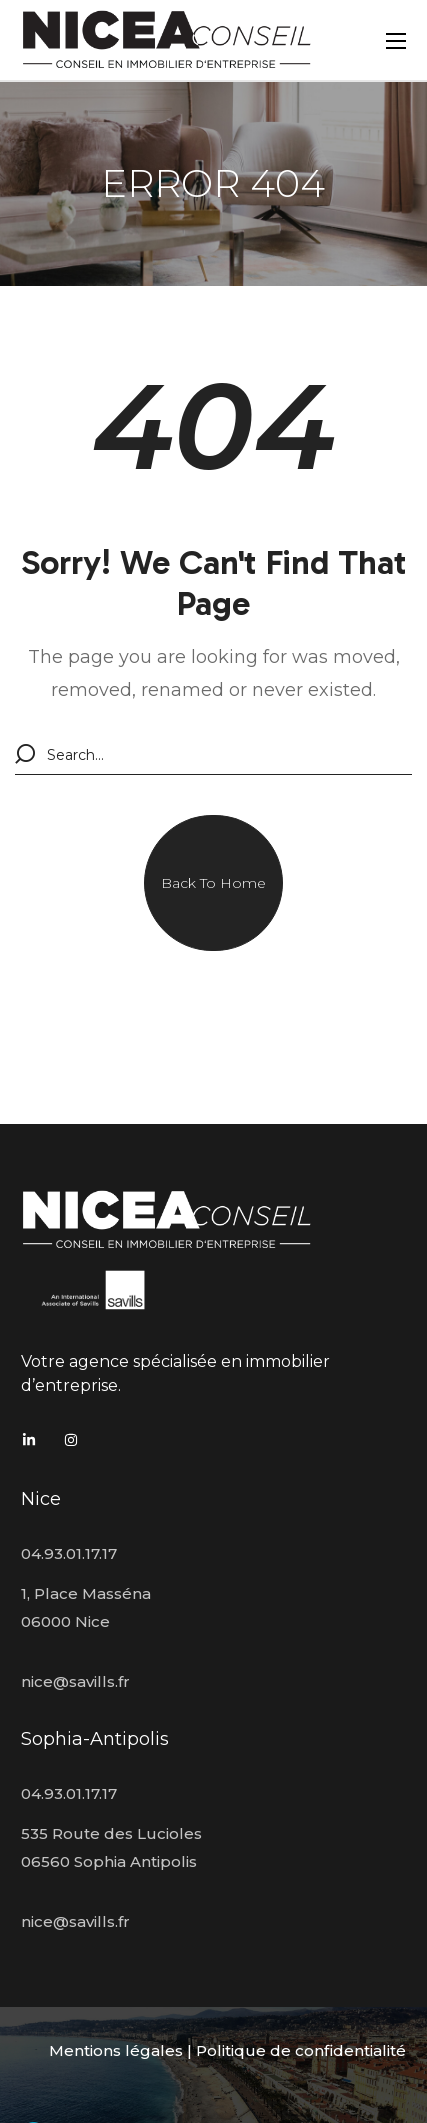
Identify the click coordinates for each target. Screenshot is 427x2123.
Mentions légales (116, 2050)
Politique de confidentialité (301, 2050)
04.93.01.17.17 (69, 1553)
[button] (213, 883)
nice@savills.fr (75, 1681)
